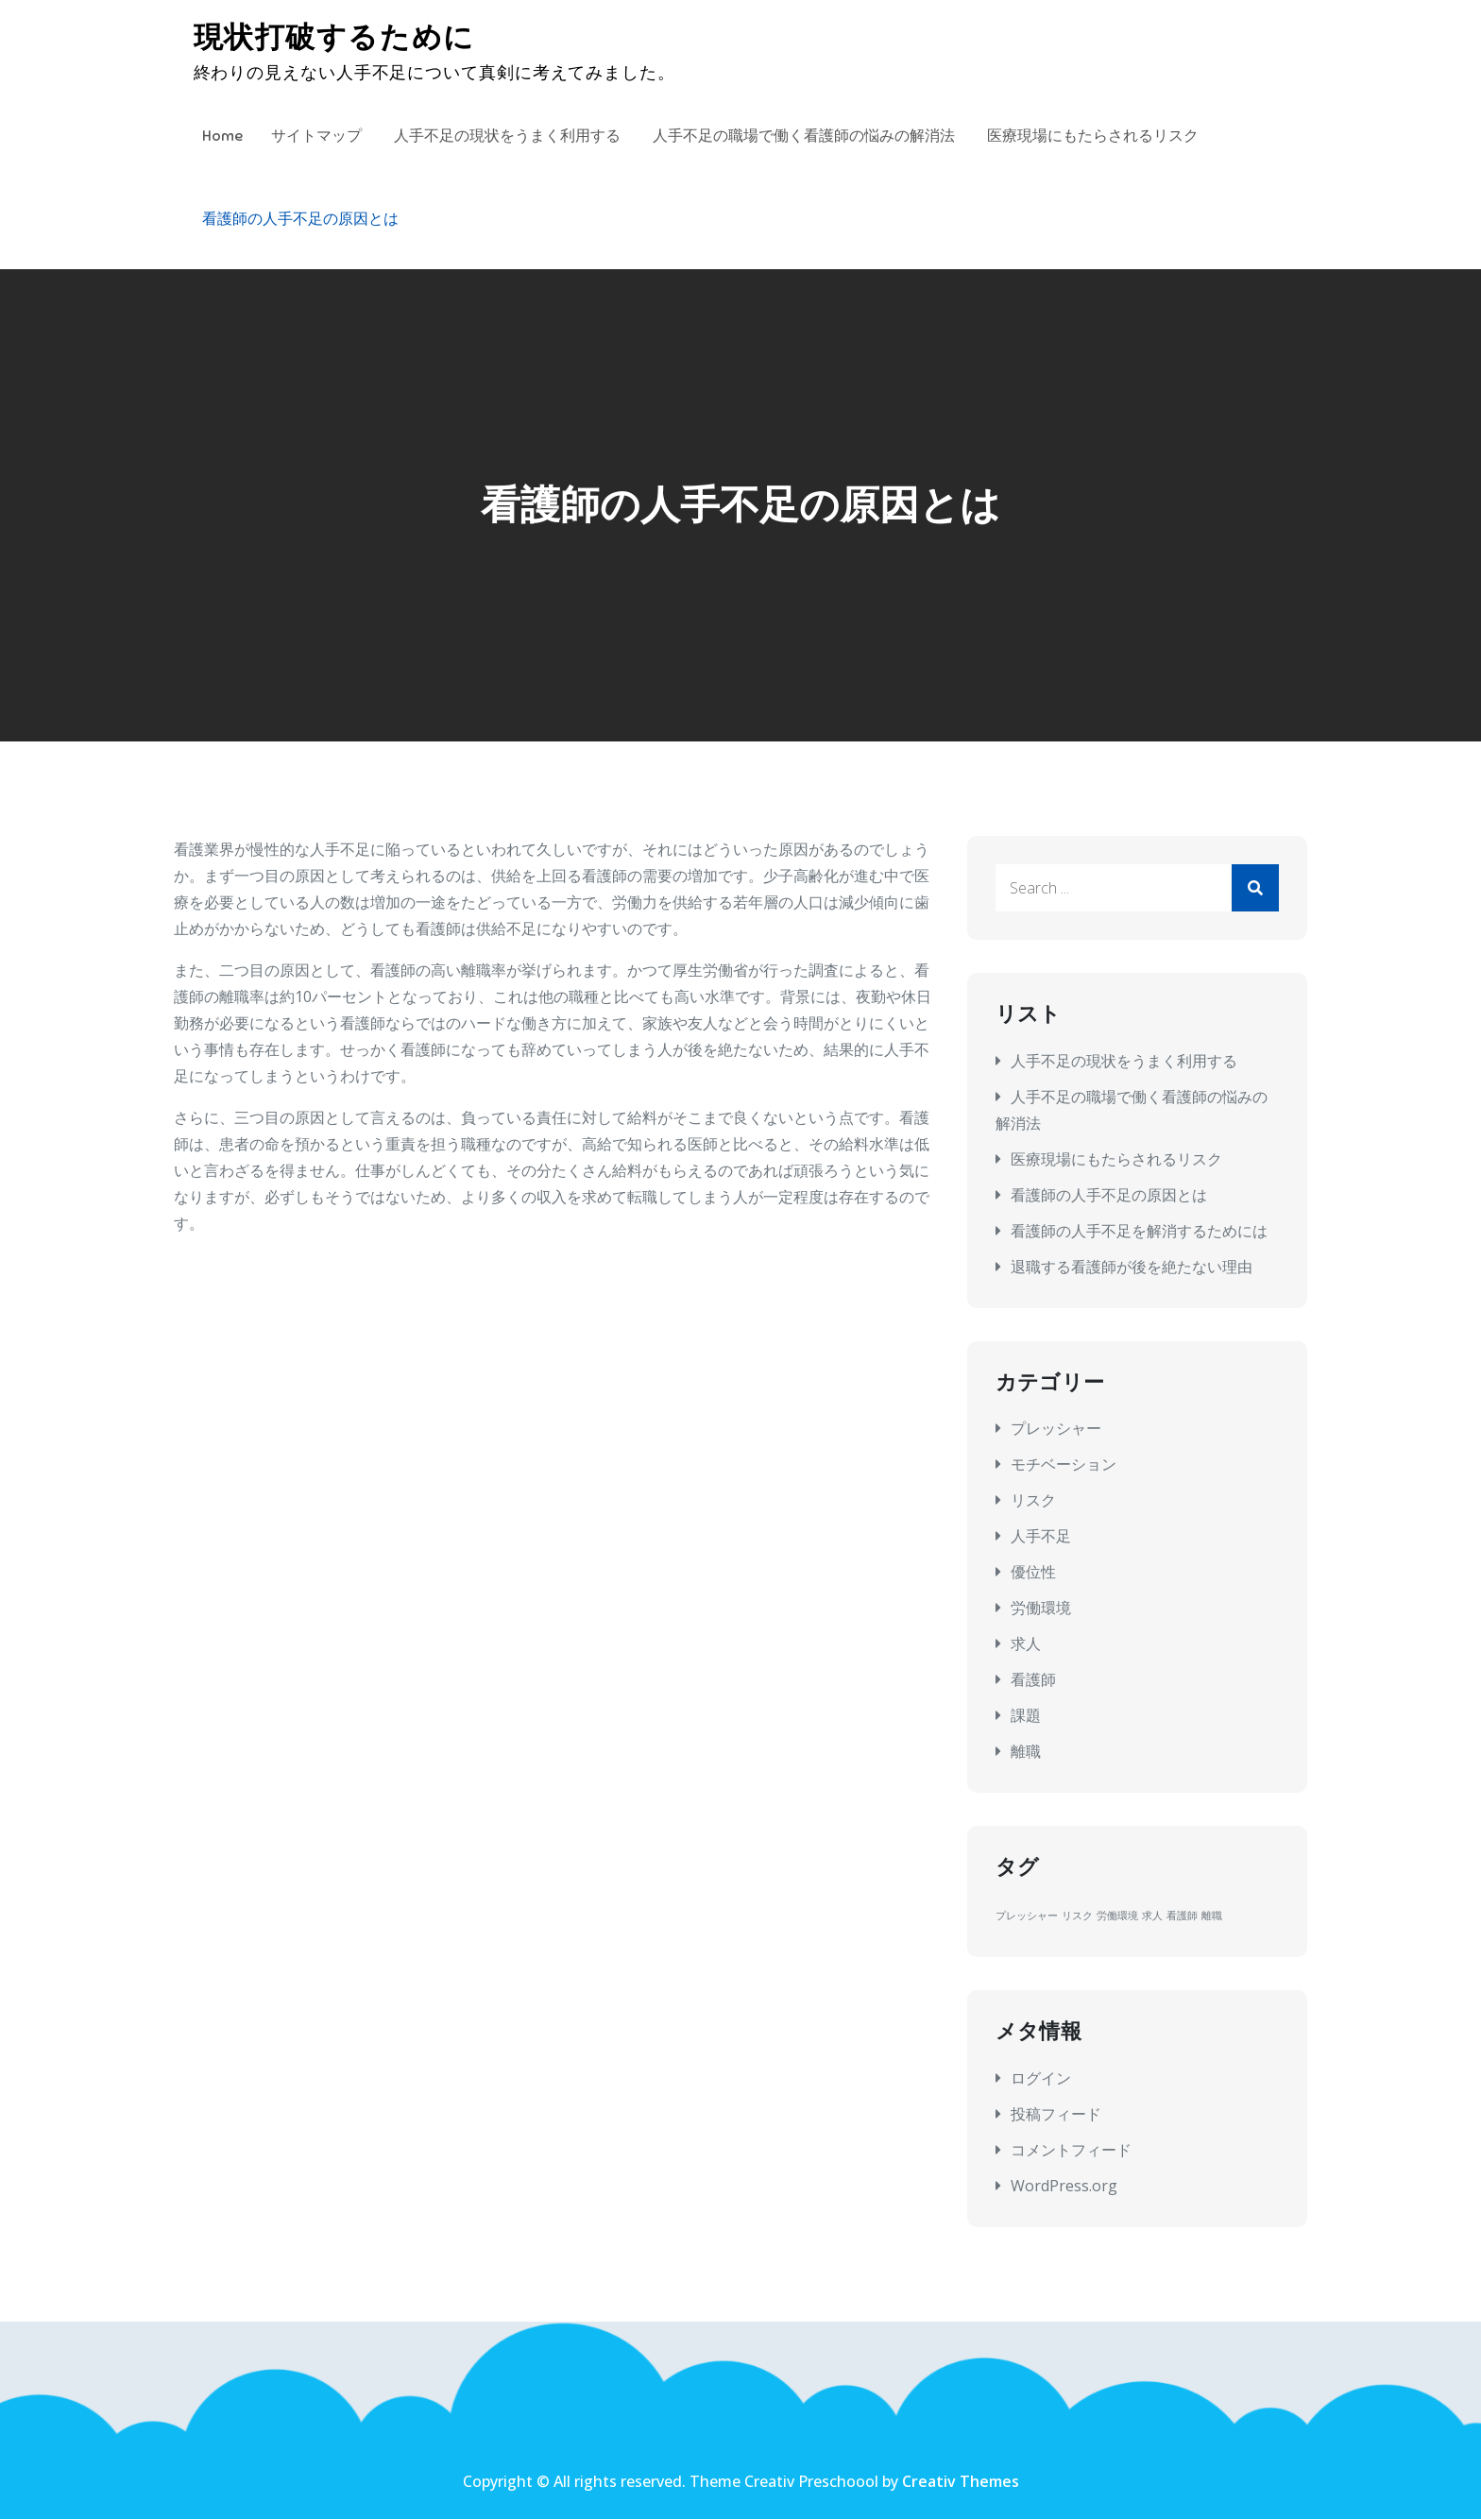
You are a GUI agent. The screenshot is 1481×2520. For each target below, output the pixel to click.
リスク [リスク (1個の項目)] (1077, 1916)
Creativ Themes (960, 2482)
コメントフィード (1071, 2149)
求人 (1026, 1644)
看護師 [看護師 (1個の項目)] (1182, 1916)
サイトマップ (316, 136)
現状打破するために (337, 38)
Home (222, 136)
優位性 (1033, 1572)
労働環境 (1041, 1608)
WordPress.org (1064, 2185)
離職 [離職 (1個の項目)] (1211, 1916)
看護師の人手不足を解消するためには (1139, 1231)
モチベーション (1063, 1465)
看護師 (1033, 1680)
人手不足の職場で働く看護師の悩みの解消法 (804, 136)
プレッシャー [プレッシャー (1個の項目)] (1027, 1916)
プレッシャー (1056, 1429)
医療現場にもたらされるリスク (1093, 136)
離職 (1026, 1752)
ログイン (1041, 2078)
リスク (1033, 1500)
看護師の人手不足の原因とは (300, 219)
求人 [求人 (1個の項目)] (1152, 1916)
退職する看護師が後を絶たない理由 (1131, 1267)
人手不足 (1041, 1536)
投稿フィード (1056, 2113)
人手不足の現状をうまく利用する (507, 136)
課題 (1026, 1716)
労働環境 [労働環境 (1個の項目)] (1117, 1916)
